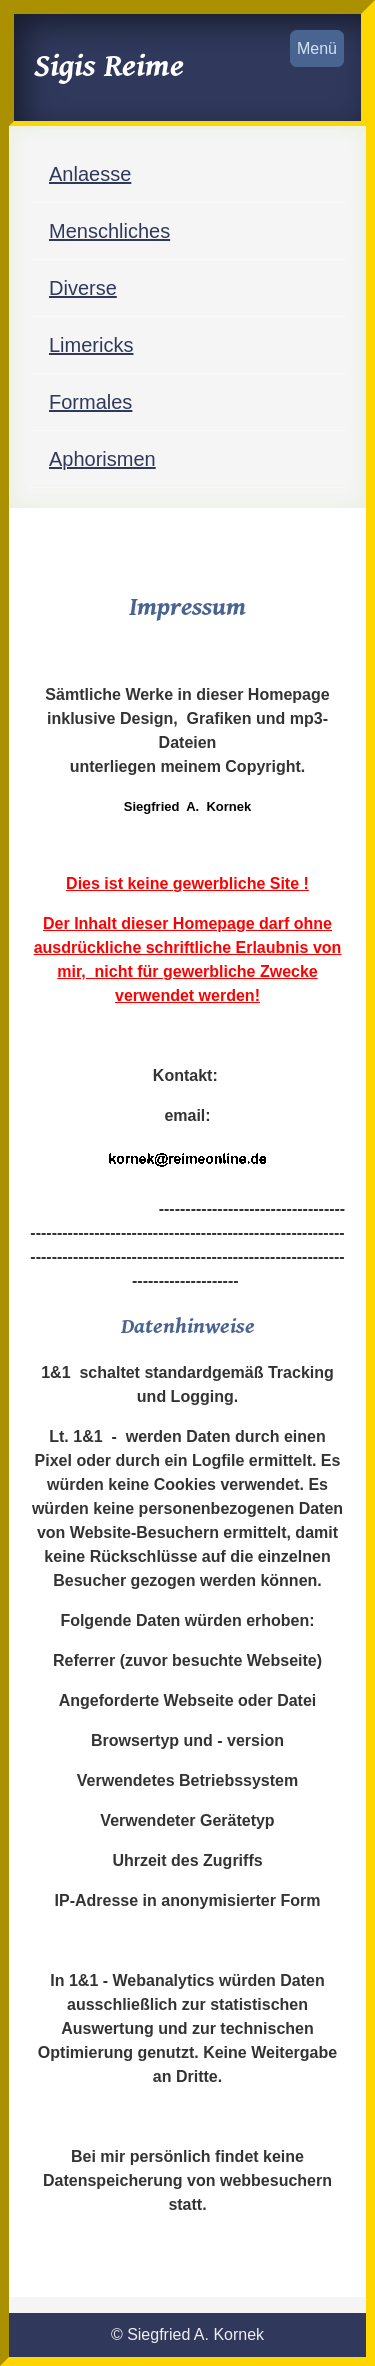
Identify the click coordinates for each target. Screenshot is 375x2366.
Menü (317, 48)
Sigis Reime (109, 66)
